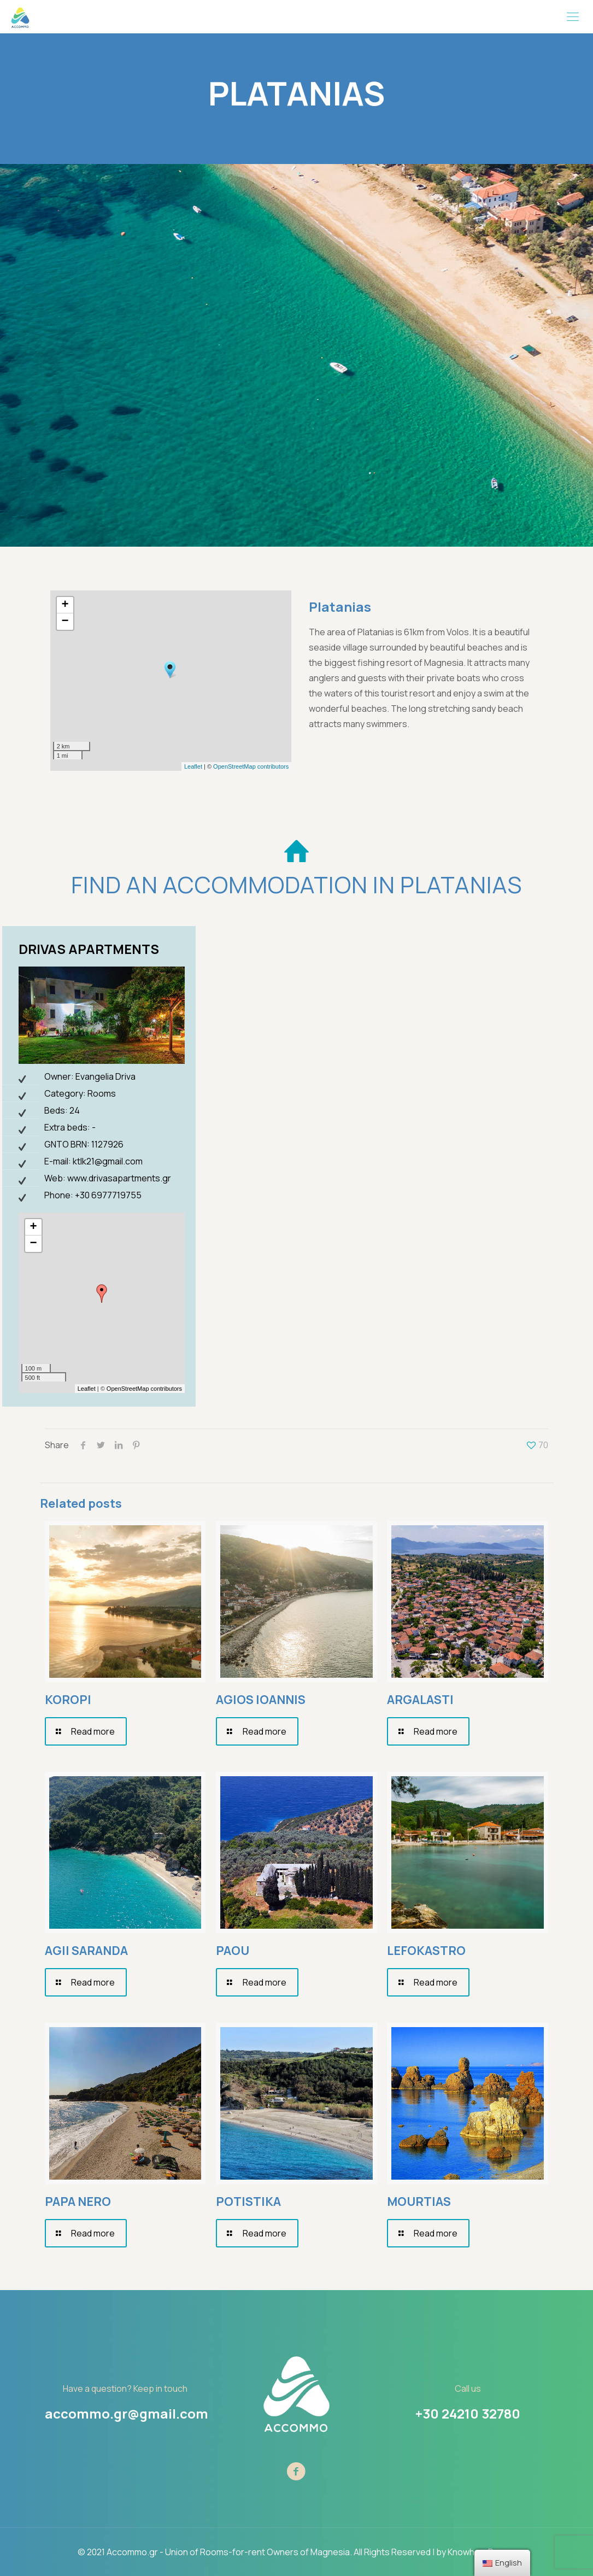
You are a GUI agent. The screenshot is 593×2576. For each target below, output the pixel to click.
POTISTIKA (248, 2201)
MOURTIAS (419, 2201)
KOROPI (68, 1699)
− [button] (65, 621)
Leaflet (193, 766)
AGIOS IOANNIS (261, 1699)
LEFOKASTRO (426, 1950)
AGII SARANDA (86, 1950)
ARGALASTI (420, 1699)
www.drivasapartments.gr (119, 1178)
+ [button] (65, 605)
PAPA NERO (78, 2201)
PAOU (232, 1950)
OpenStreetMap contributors (251, 766)
